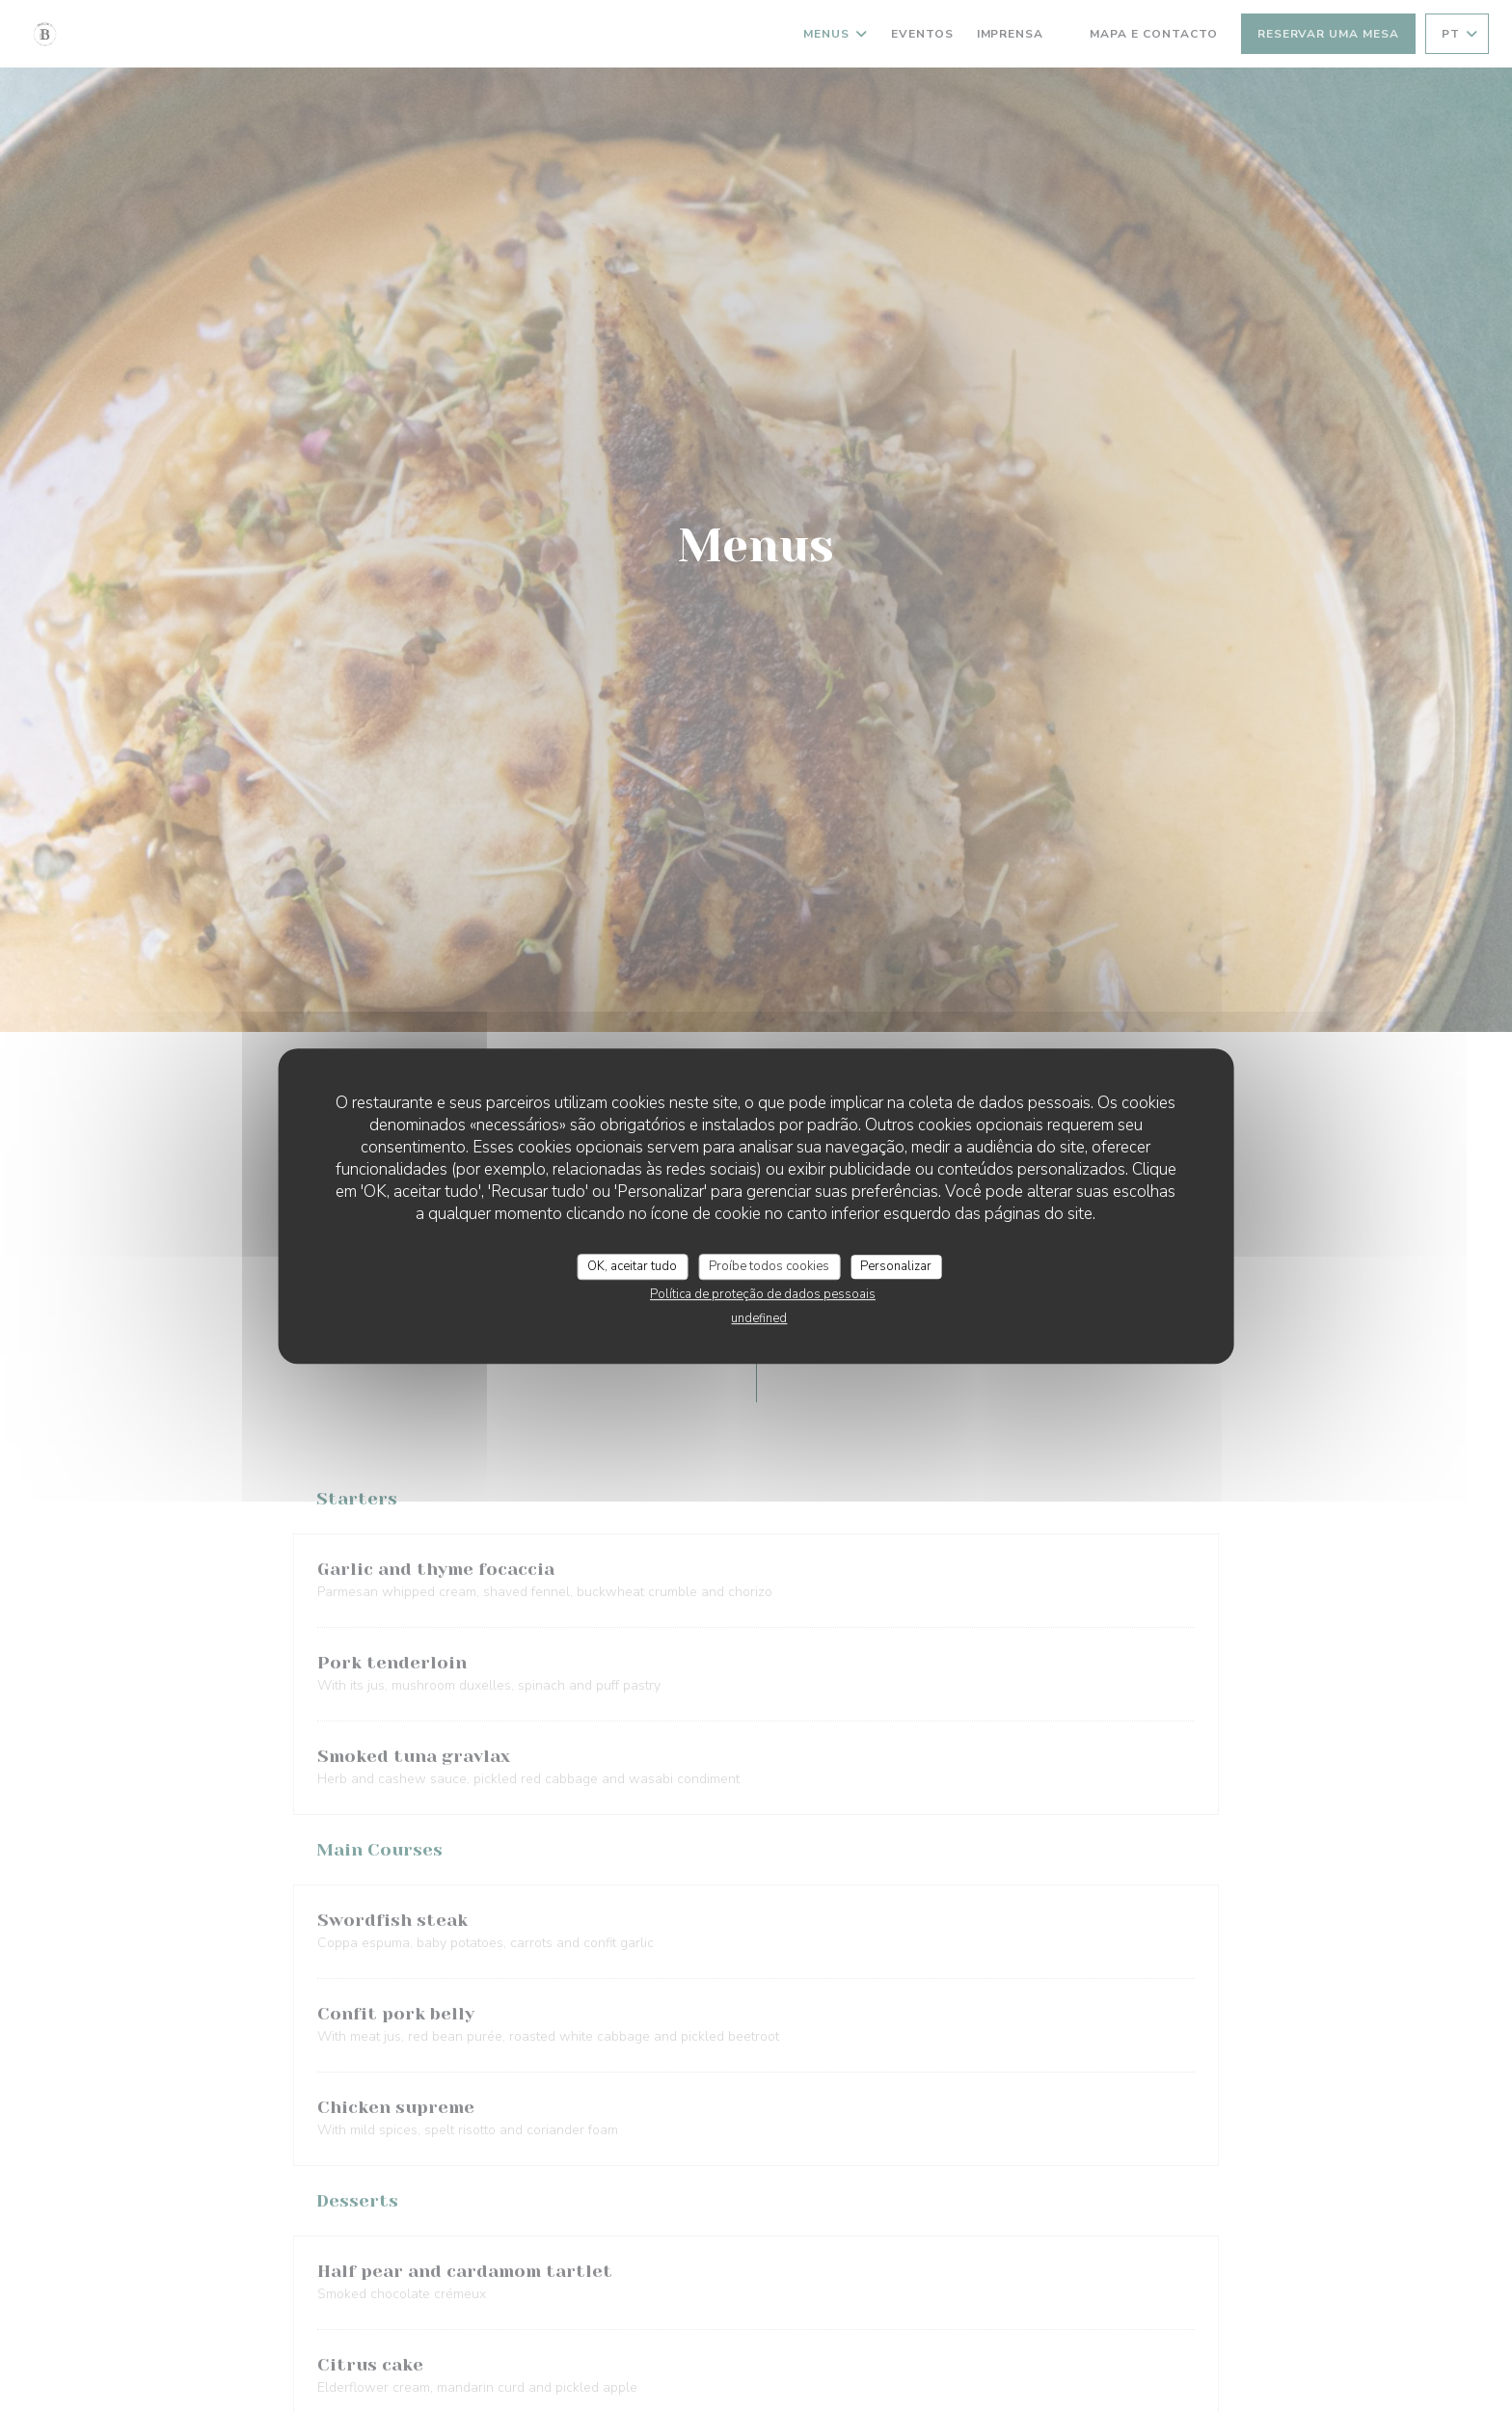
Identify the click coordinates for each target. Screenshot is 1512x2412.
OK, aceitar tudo (632, 1266)
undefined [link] (759, 1318)
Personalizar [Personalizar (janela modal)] (896, 1266)
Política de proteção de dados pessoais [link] (763, 1294)
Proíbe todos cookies (769, 1266)
